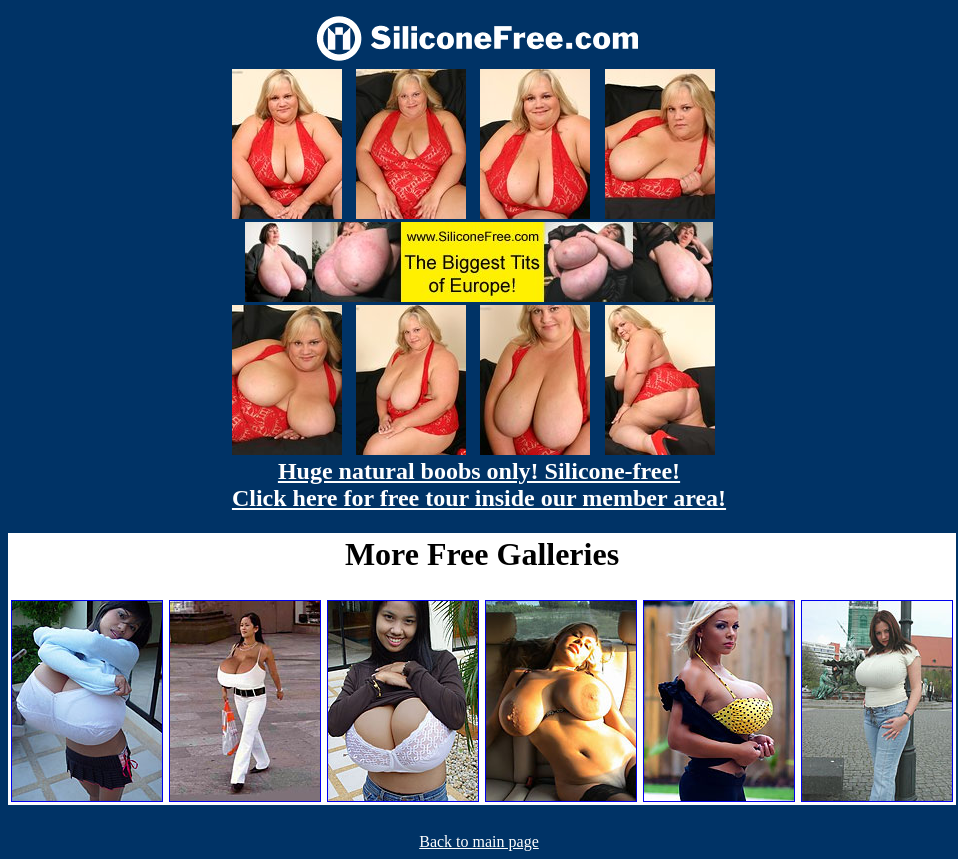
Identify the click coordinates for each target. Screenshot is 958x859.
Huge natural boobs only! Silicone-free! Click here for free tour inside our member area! (479, 484)
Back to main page (479, 841)
